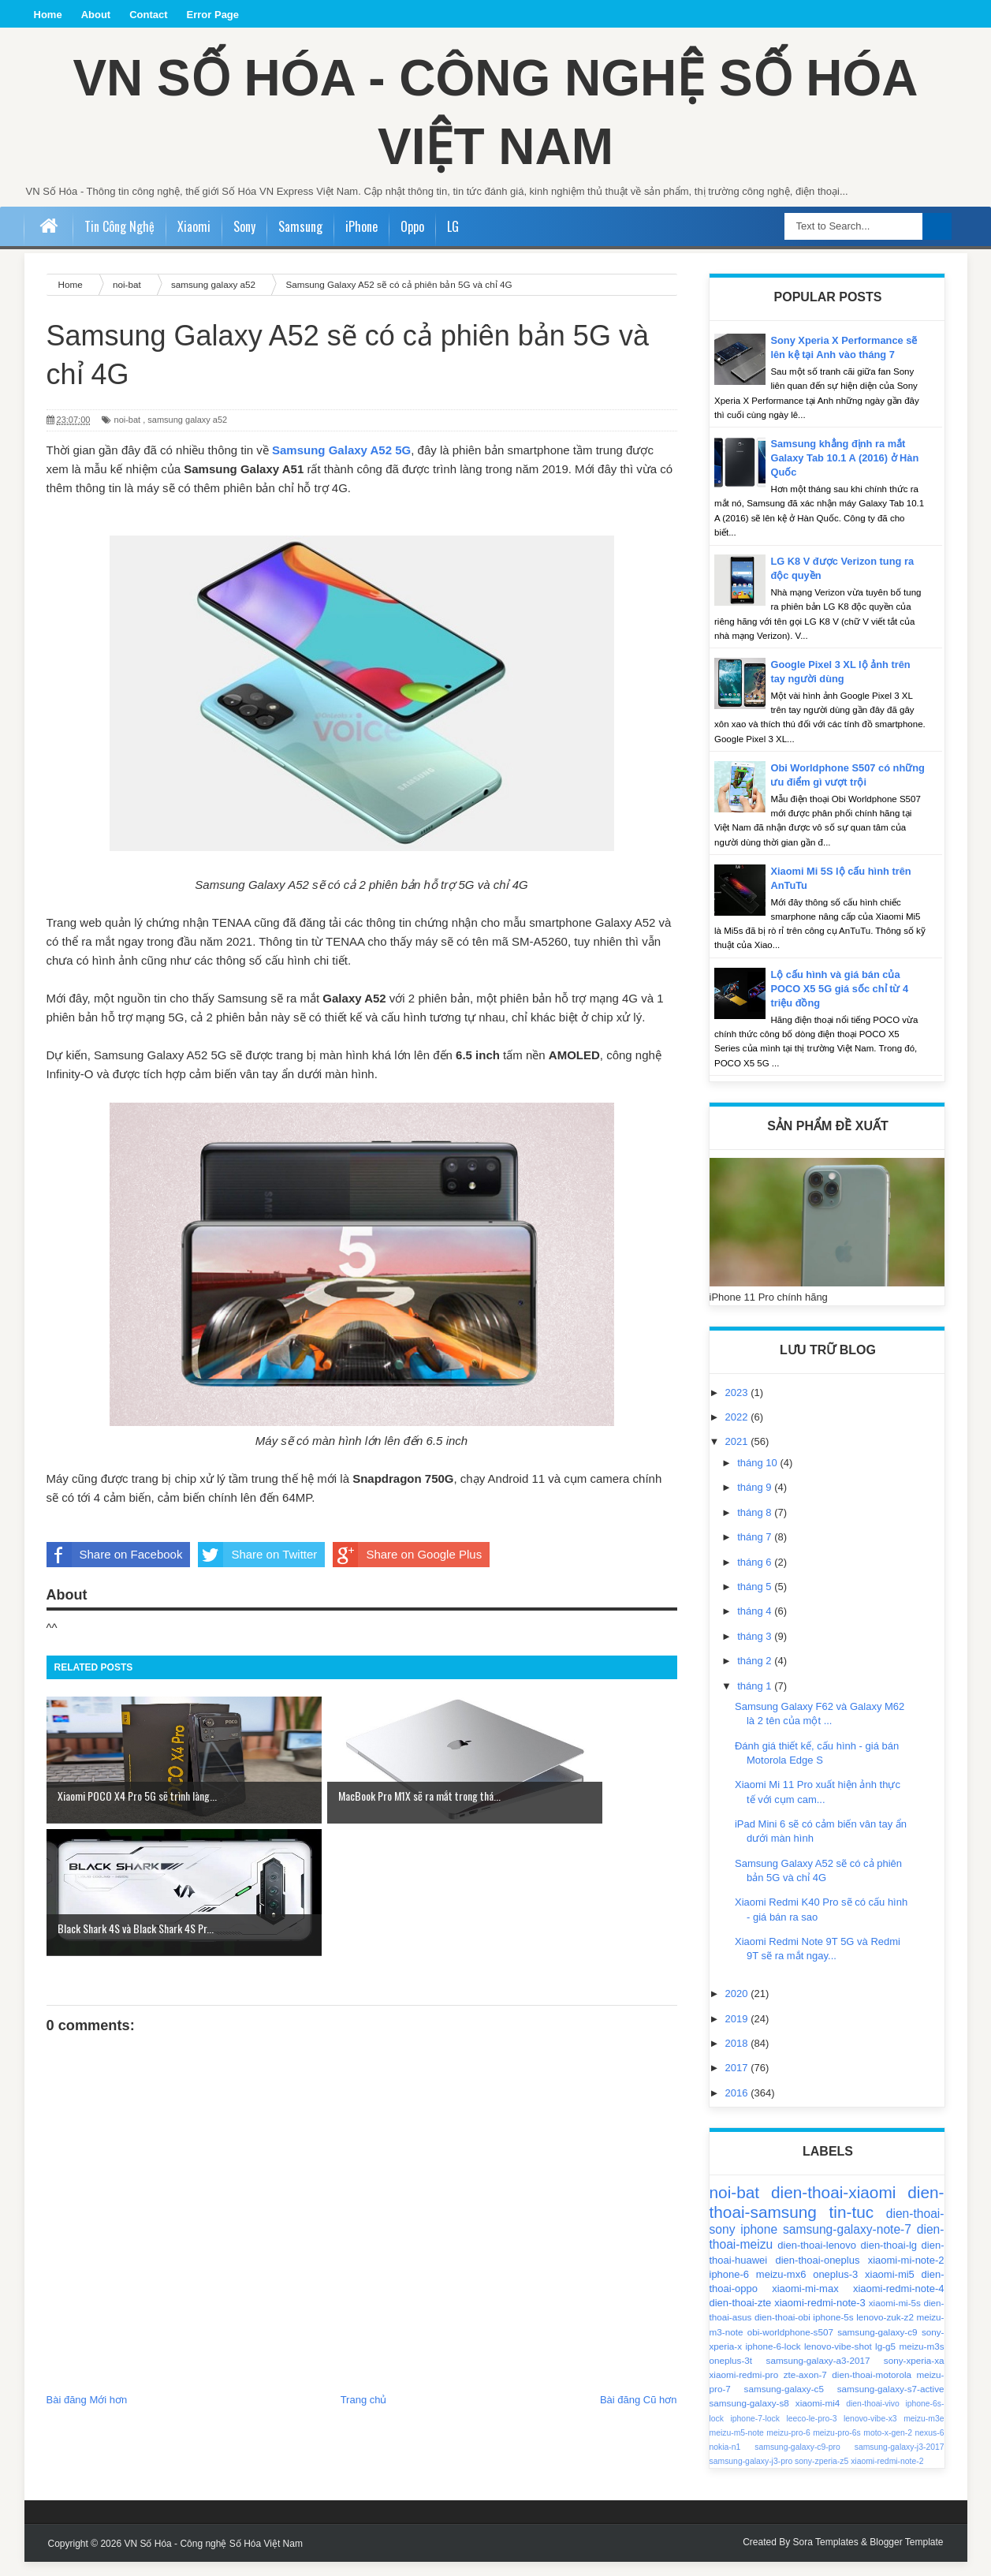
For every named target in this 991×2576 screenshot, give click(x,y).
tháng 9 (755, 1501)
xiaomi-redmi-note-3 (820, 2317)
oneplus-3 (835, 2288)
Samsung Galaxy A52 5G (341, 464)
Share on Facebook (115, 1568)
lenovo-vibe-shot (838, 2360)
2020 (738, 2008)
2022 (738, 1431)
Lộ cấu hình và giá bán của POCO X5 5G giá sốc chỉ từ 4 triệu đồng (841, 1003)
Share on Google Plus (407, 1568)
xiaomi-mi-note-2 (906, 2274)
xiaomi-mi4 (817, 2417)
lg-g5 (885, 2360)
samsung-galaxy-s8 (749, 2417)
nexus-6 (929, 2447)
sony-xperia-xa (914, 2374)
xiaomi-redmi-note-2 (887, 2475)
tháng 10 (758, 1477)
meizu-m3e (923, 2433)
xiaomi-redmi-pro (744, 2389)
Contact (148, 15)
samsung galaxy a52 (187, 434)
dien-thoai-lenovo (816, 2259)
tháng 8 (755, 1527)
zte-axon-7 (805, 2389)
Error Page (213, 15)
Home (48, 15)
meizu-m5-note (737, 2447)
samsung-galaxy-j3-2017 (899, 2461)
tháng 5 (755, 1601)
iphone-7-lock (755, 2433)
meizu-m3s (921, 2360)
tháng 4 (755, 1625)
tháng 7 (755, 1551)
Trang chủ (364, 2281)
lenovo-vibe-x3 (870, 2433)
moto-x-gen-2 (887, 2447)
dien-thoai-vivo (873, 2418)
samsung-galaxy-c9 (877, 2346)
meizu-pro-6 (788, 2447)
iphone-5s (833, 2331)
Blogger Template (906, 2556)
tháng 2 (755, 1675)
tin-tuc (851, 2226)
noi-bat (127, 434)
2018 (738, 2057)
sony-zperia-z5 (821, 2475)
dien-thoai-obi (782, 2331)
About (96, 15)
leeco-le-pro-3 (811, 2433)
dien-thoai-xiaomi (833, 2206)
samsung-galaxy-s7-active (890, 2403)
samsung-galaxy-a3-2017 (818, 2374)
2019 (738, 2033)
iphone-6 (730, 2288)
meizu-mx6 (781, 2288)
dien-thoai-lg (889, 2259)
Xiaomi (193, 240)
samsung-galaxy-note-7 (847, 2243)
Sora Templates (826, 2556)
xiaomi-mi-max (805, 2303)
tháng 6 (755, 1576)
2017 (738, 2082)
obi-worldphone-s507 (790, 2346)
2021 (738, 1456)
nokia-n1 (725, 2461)
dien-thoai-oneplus (817, 2274)
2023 (738, 1407)
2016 (738, 2107)
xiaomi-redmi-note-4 (898, 2303)
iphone (758, 2243)
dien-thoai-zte (741, 2317)
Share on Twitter (257, 1568)
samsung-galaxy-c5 (784, 2403)
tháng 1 (755, 1700)
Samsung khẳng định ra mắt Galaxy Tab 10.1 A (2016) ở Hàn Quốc (846, 472)
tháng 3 (755, 1650)
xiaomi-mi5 (890, 2288)
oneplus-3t (731, 2374)
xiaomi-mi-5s (895, 2317)
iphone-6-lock (772, 2360)
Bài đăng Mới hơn (87, 2281)
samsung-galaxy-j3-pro (751, 2475)
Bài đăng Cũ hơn (638, 2281)
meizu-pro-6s (837, 2447)
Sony (244, 240)
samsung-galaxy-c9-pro (797, 2461)
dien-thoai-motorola (871, 2389)
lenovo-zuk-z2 (885, 2331)
